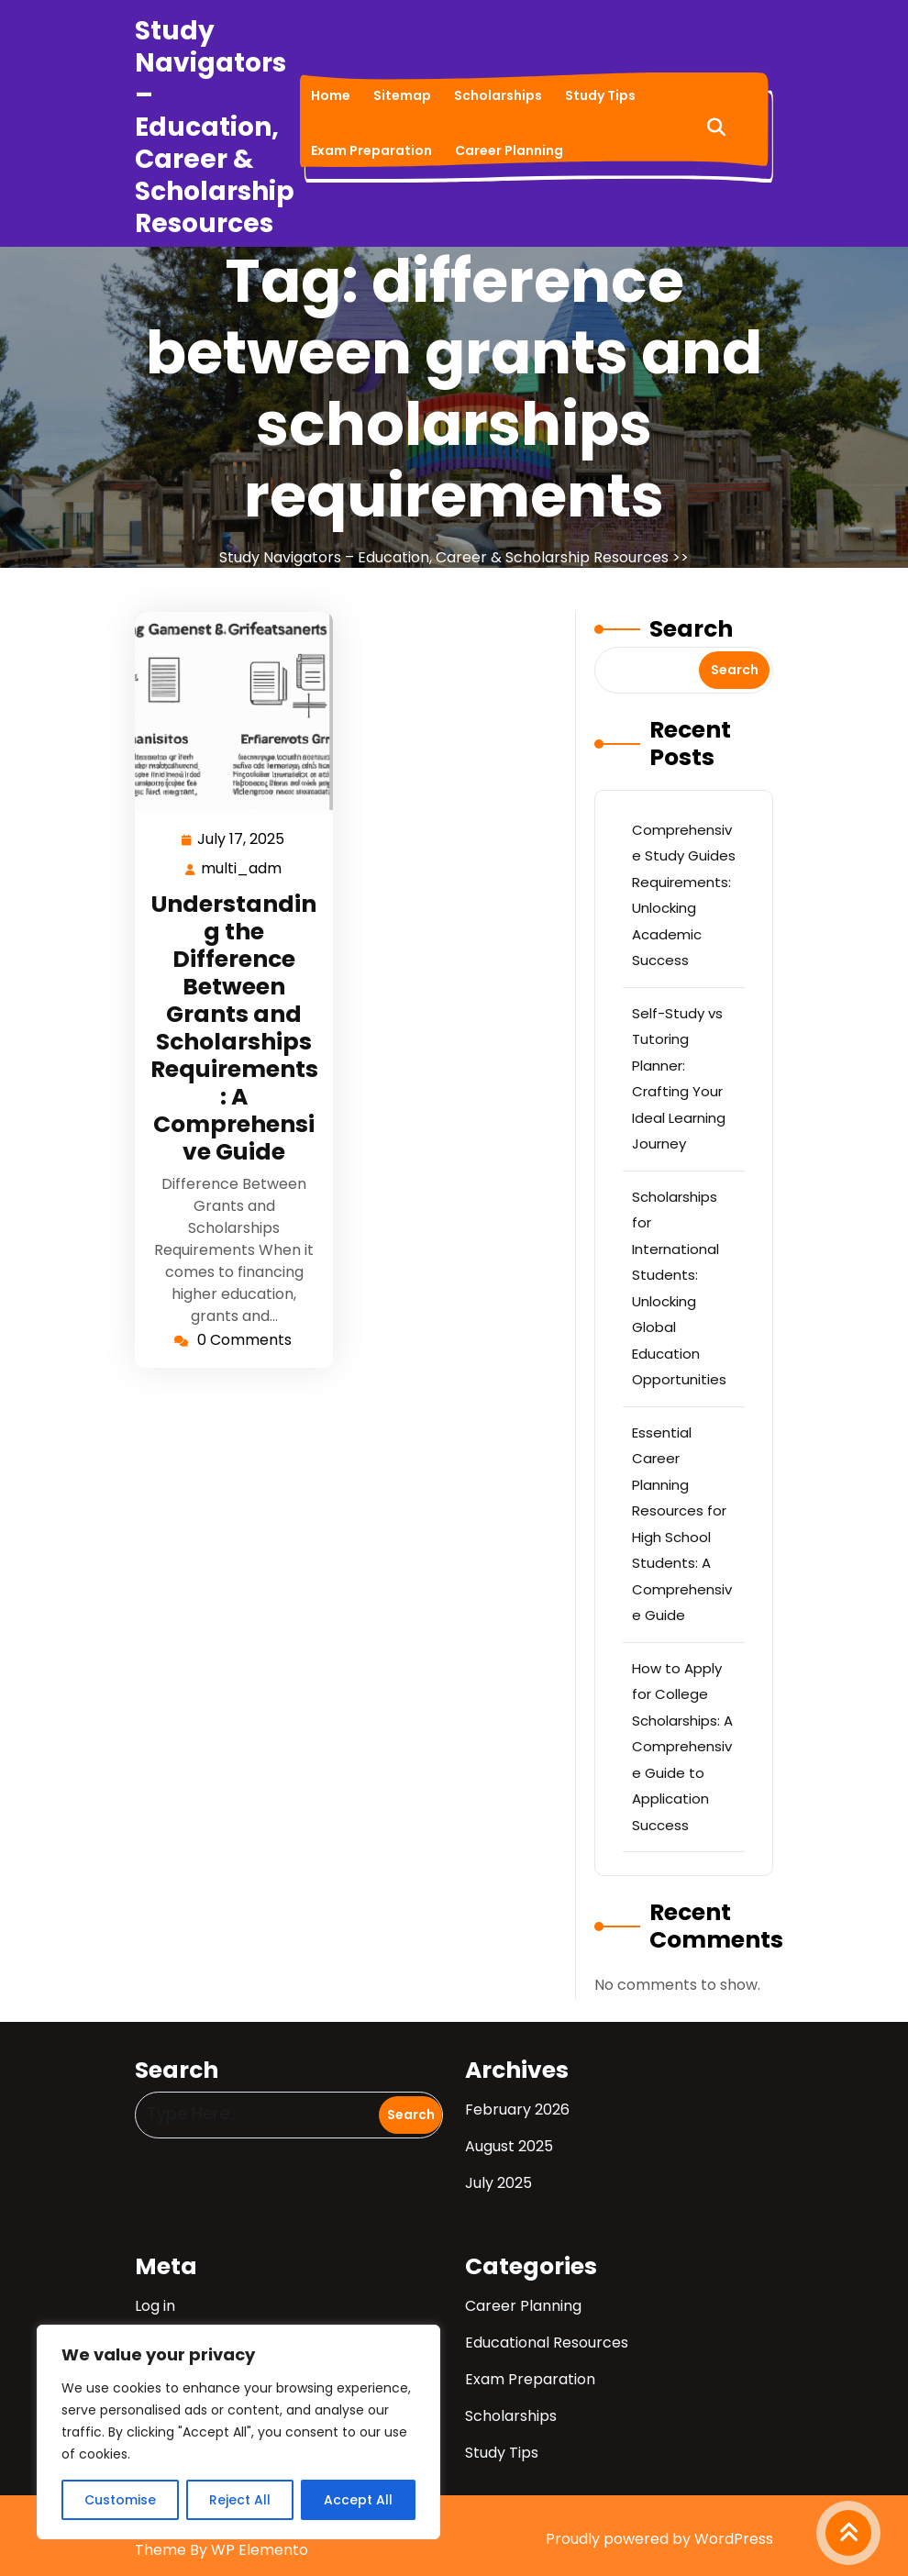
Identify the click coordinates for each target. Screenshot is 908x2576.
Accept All (358, 2500)
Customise (120, 2500)
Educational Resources (546, 2342)
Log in (155, 2305)
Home (330, 95)
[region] (238, 2432)
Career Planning (509, 150)
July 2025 (498, 2182)
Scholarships (498, 95)
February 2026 (517, 2109)
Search (691, 629)
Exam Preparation (371, 150)
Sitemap (402, 95)
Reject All (240, 2500)
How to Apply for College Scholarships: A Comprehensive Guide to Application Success (682, 1747)
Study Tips (600, 95)
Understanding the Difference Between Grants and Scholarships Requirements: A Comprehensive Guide (234, 1028)
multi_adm (242, 867)
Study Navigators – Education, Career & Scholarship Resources (214, 127)
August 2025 (509, 2146)
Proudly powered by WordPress (659, 2538)
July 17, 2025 (241, 838)
